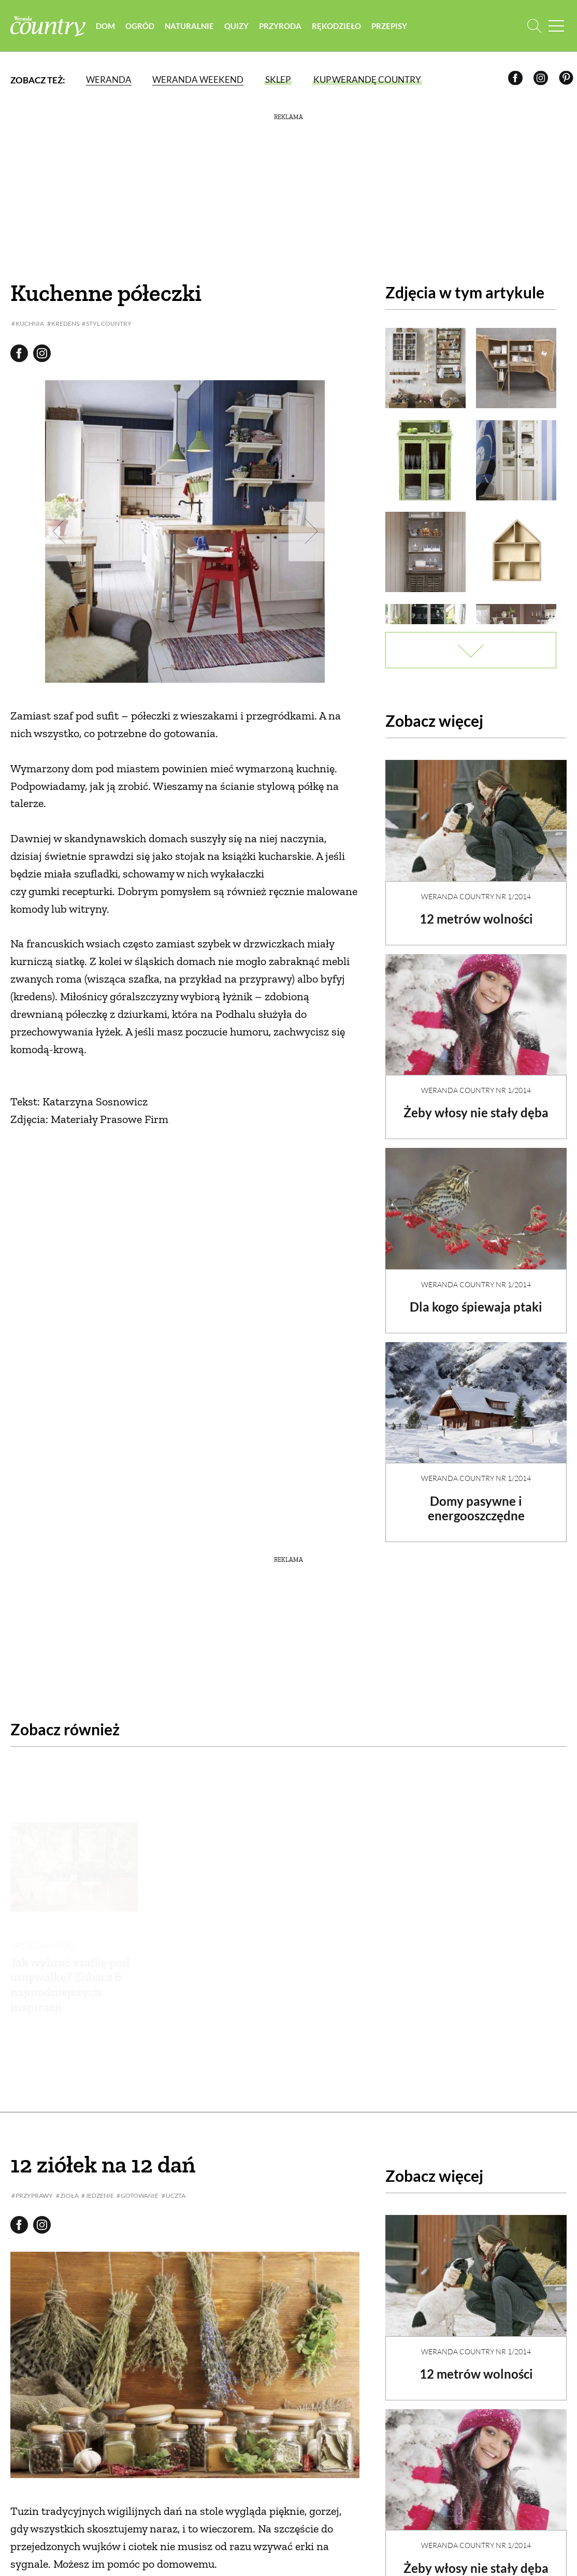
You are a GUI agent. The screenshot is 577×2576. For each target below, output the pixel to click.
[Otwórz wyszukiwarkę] (534, 26)
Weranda (109, 80)
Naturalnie (192, 26)
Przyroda (283, 26)
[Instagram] (542, 80)
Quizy (239, 26)
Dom (108, 26)
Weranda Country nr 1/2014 (476, 887)
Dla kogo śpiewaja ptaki (476, 1297)
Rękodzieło (339, 26)
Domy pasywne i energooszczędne (476, 1500)
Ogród (142, 26)
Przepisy (392, 26)
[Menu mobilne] (556, 26)
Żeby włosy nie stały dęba (476, 1103)
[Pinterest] (568, 80)
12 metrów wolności (476, 909)
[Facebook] (517, 80)
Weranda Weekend (197, 80)
